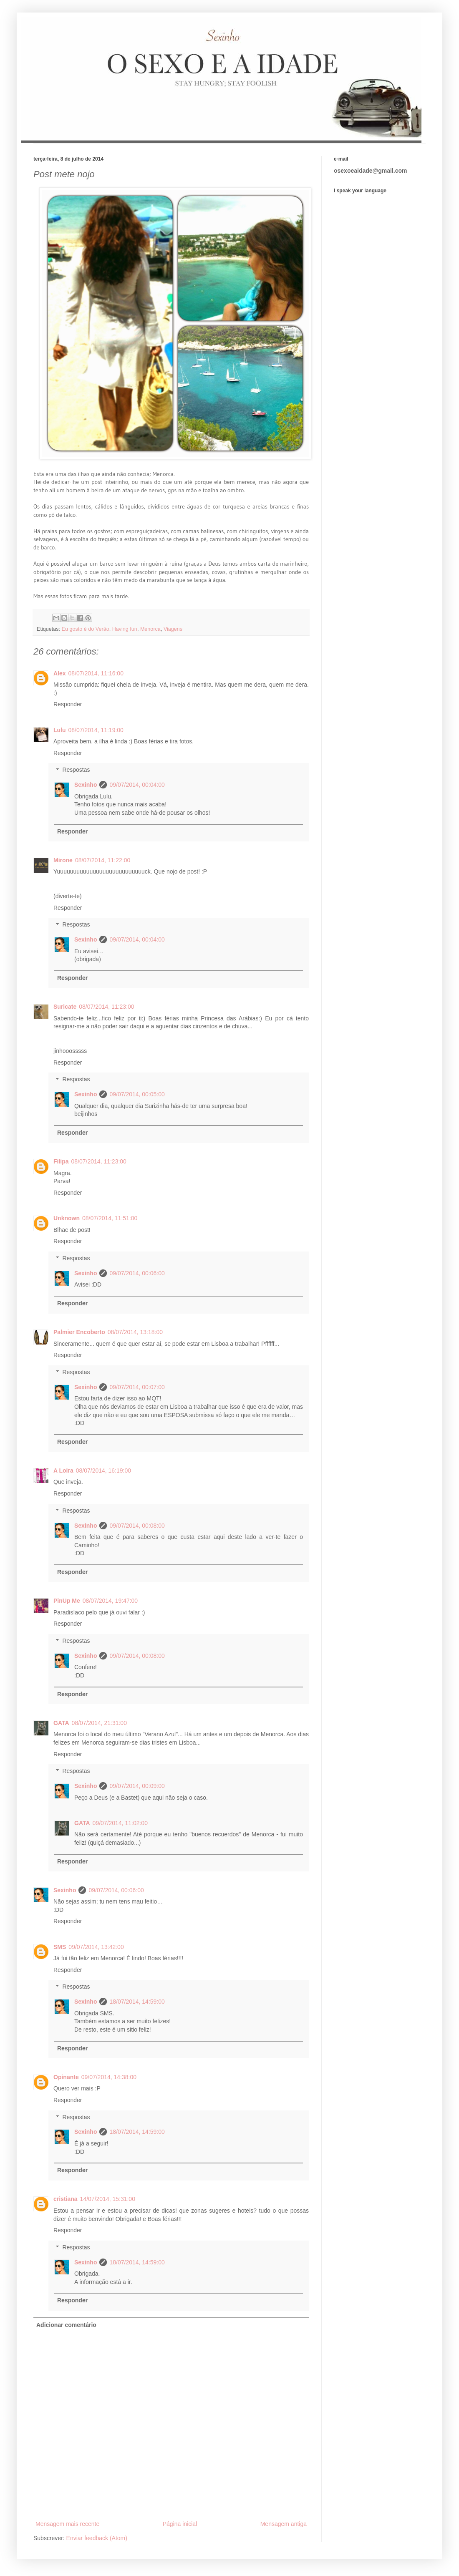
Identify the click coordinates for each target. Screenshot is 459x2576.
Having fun (124, 629)
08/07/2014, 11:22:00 (102, 860)
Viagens (173, 629)
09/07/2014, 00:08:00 (136, 1525)
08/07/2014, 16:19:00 (103, 1470)
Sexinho (85, 784)
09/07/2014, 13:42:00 (96, 1947)
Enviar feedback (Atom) (96, 2538)
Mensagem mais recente (67, 2524)
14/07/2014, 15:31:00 (107, 2199)
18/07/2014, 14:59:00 (136, 2001)
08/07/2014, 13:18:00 (135, 1332)
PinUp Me (66, 1600)
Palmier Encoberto (79, 1332)
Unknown (66, 1218)
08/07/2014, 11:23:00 (106, 1006)
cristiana (65, 2199)
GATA (61, 1723)
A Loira (63, 1470)
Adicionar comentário (66, 2325)
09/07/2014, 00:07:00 (136, 1387)
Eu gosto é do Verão (85, 629)
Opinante (66, 2077)
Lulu (59, 730)
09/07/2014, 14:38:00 (108, 2077)
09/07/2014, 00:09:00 (136, 1786)
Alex (59, 673)
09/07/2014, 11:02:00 (120, 1823)
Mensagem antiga (283, 2524)
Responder (67, 704)
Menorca (150, 629)
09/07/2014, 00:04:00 (136, 784)
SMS (59, 1947)
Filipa (61, 1161)
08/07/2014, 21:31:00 (99, 1723)
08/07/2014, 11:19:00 (96, 730)
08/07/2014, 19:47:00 (110, 1600)
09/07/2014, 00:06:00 (136, 1273)
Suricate (64, 1006)
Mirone (63, 860)
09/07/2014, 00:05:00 (136, 1094)
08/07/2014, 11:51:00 (109, 1218)
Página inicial (180, 2524)
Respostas (76, 770)
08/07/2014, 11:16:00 (96, 673)
